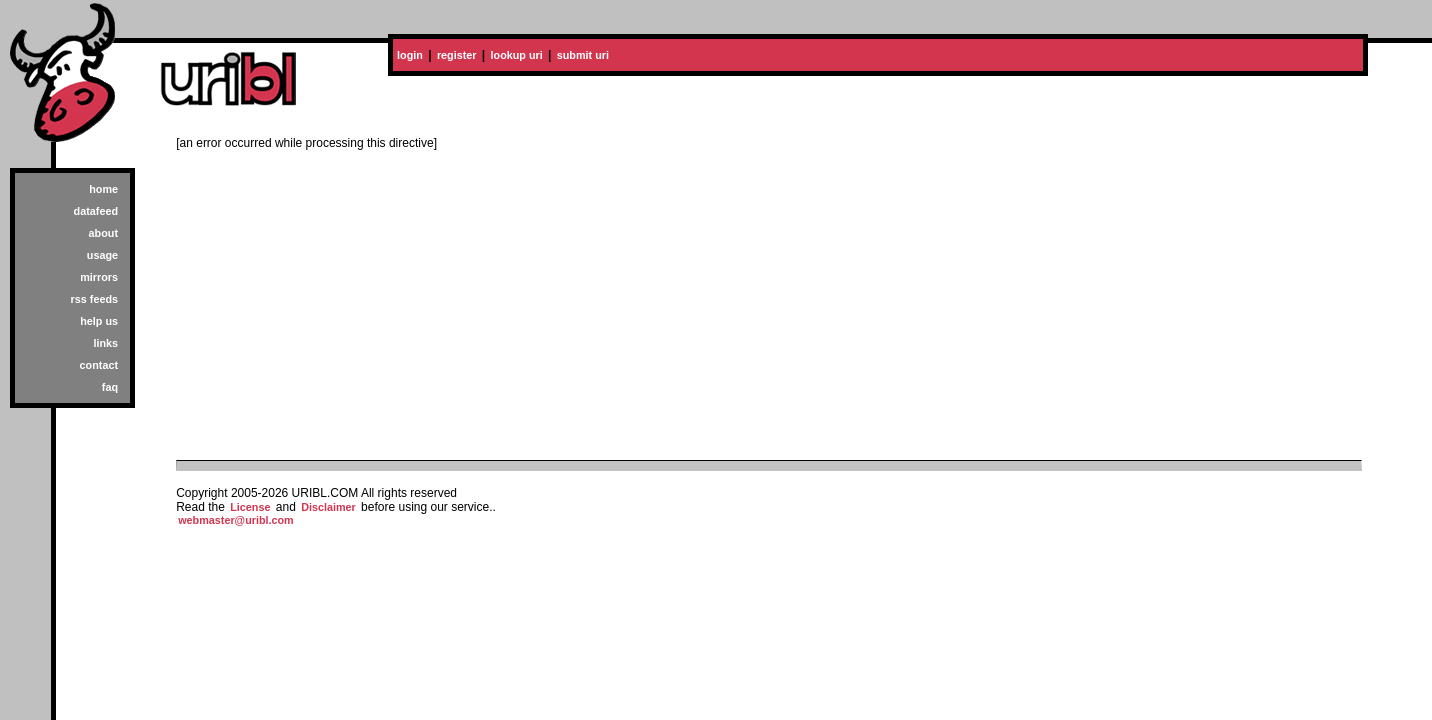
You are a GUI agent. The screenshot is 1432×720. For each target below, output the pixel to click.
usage (102, 255)
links (105, 343)
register (457, 55)
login (410, 55)
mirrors (99, 277)
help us (99, 321)
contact (99, 365)
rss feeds (94, 299)
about (103, 233)
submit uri (583, 55)
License (250, 507)
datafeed (96, 211)
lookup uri (517, 55)
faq (110, 387)
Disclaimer (328, 507)
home (103, 189)
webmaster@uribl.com (236, 520)
